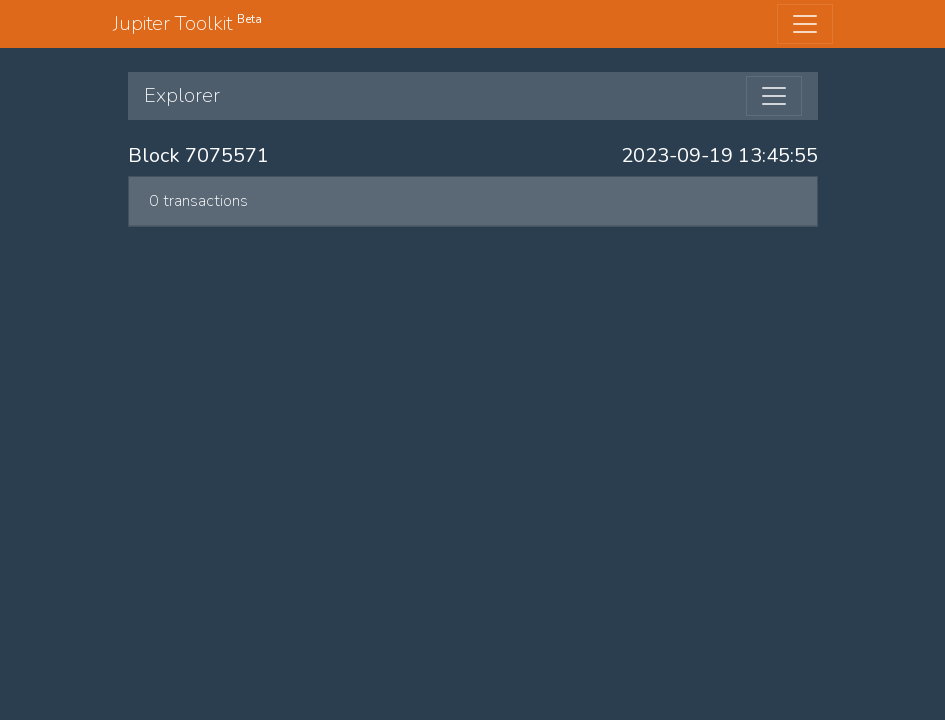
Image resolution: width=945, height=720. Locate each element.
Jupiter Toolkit (187, 23)
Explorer (182, 95)
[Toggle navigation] (805, 24)
